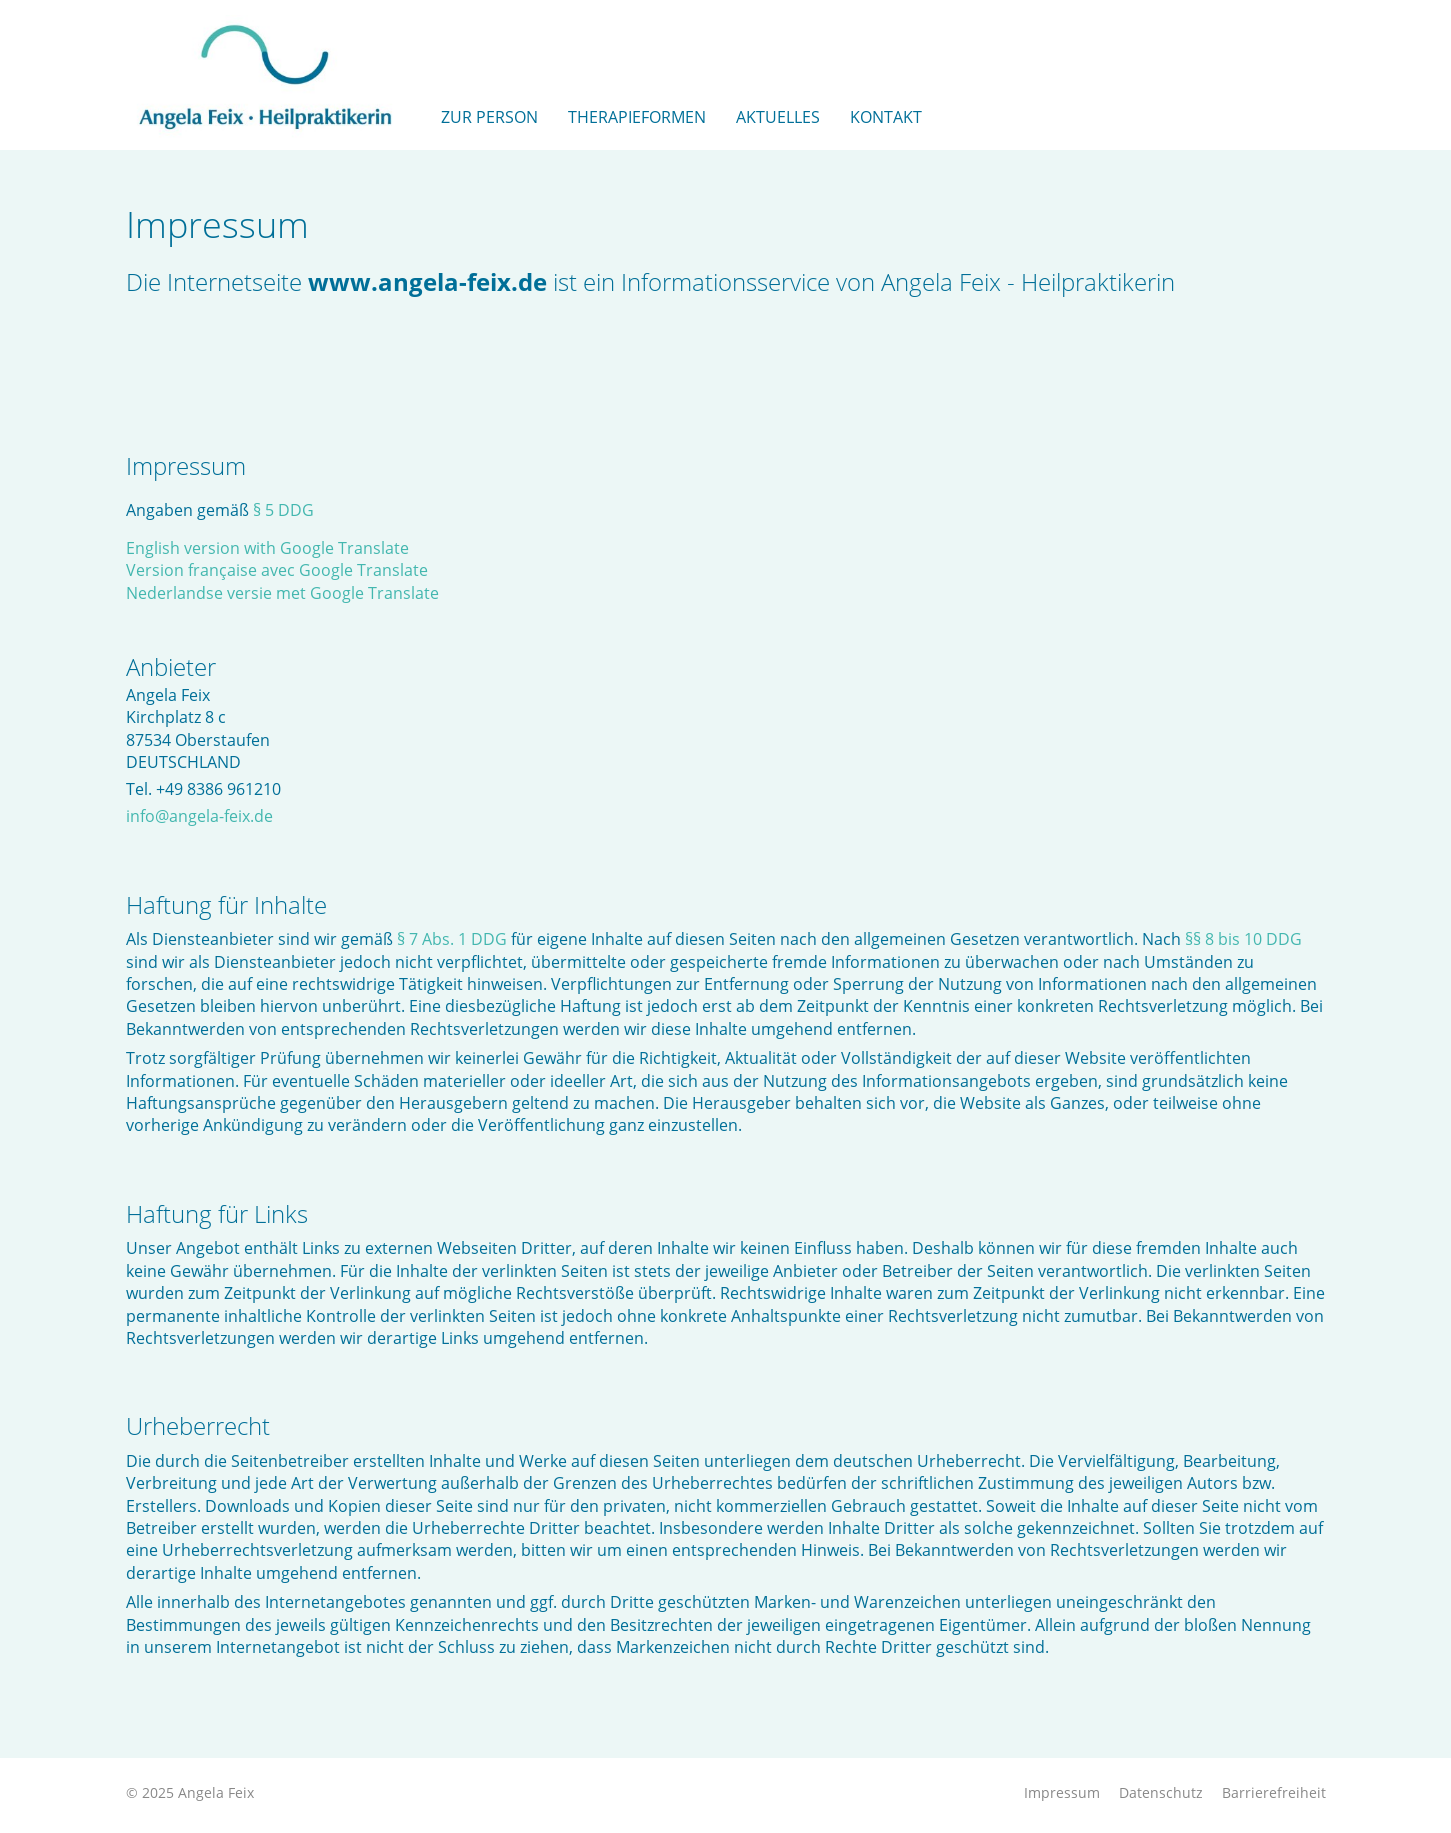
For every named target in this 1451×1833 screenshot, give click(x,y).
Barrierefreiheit (1274, 1792)
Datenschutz (1161, 1792)
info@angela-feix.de (199, 816)
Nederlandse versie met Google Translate (282, 593)
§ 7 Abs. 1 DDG (452, 939)
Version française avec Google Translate (277, 570)
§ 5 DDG (283, 510)
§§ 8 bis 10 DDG (1243, 939)
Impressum (1062, 1792)
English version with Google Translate (267, 548)
